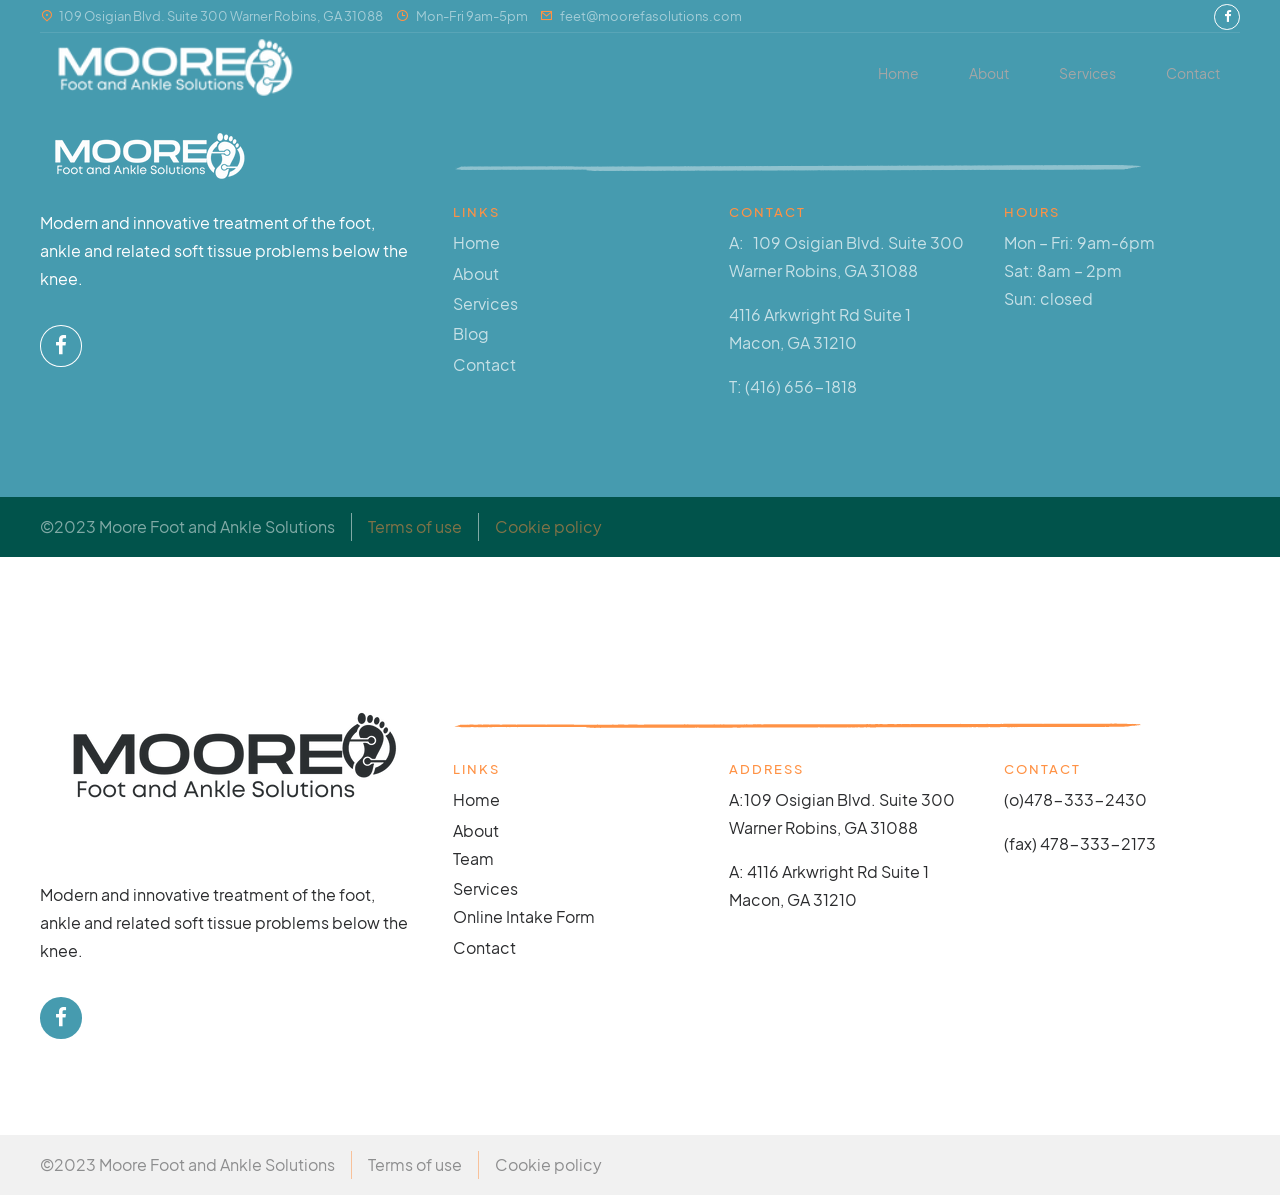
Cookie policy (548, 526)
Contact (1193, 73)
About (989, 73)
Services (1087, 73)
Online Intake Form (524, 916)
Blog (471, 333)
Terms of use (415, 526)
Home (898, 73)
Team (473, 858)
